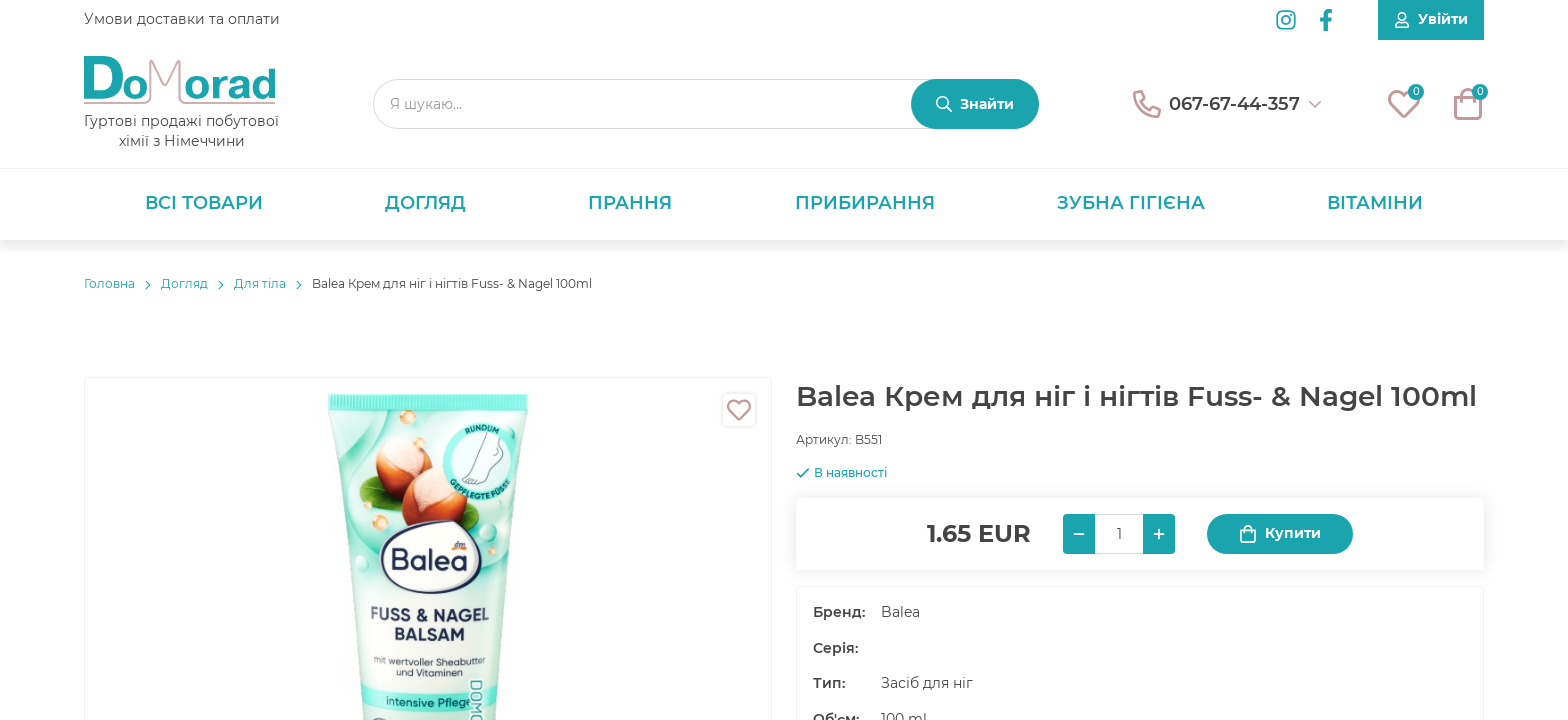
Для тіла (260, 283)
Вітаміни (1375, 203)
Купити (1280, 533)
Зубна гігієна (1131, 203)
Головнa (109, 283)
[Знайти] (975, 104)
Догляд (425, 203)
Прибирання (865, 203)
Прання (630, 203)
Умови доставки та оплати (182, 19)
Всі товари (204, 203)
